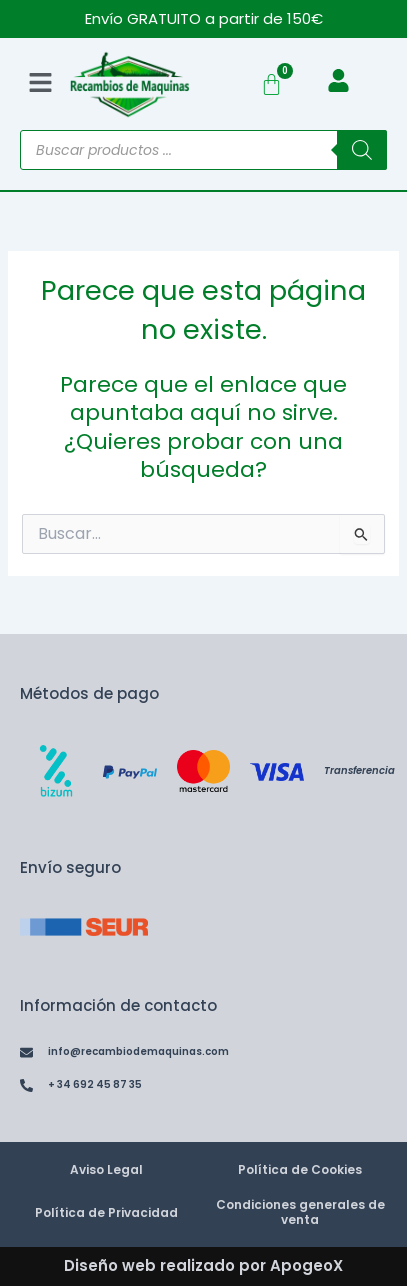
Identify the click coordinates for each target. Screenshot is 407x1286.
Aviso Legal (106, 1169)
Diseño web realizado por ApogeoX (203, 1265)
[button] (41, 84)
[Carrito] (271, 84)
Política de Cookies (300, 1169)
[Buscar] (362, 150)
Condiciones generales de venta (300, 1212)
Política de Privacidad (106, 1212)
